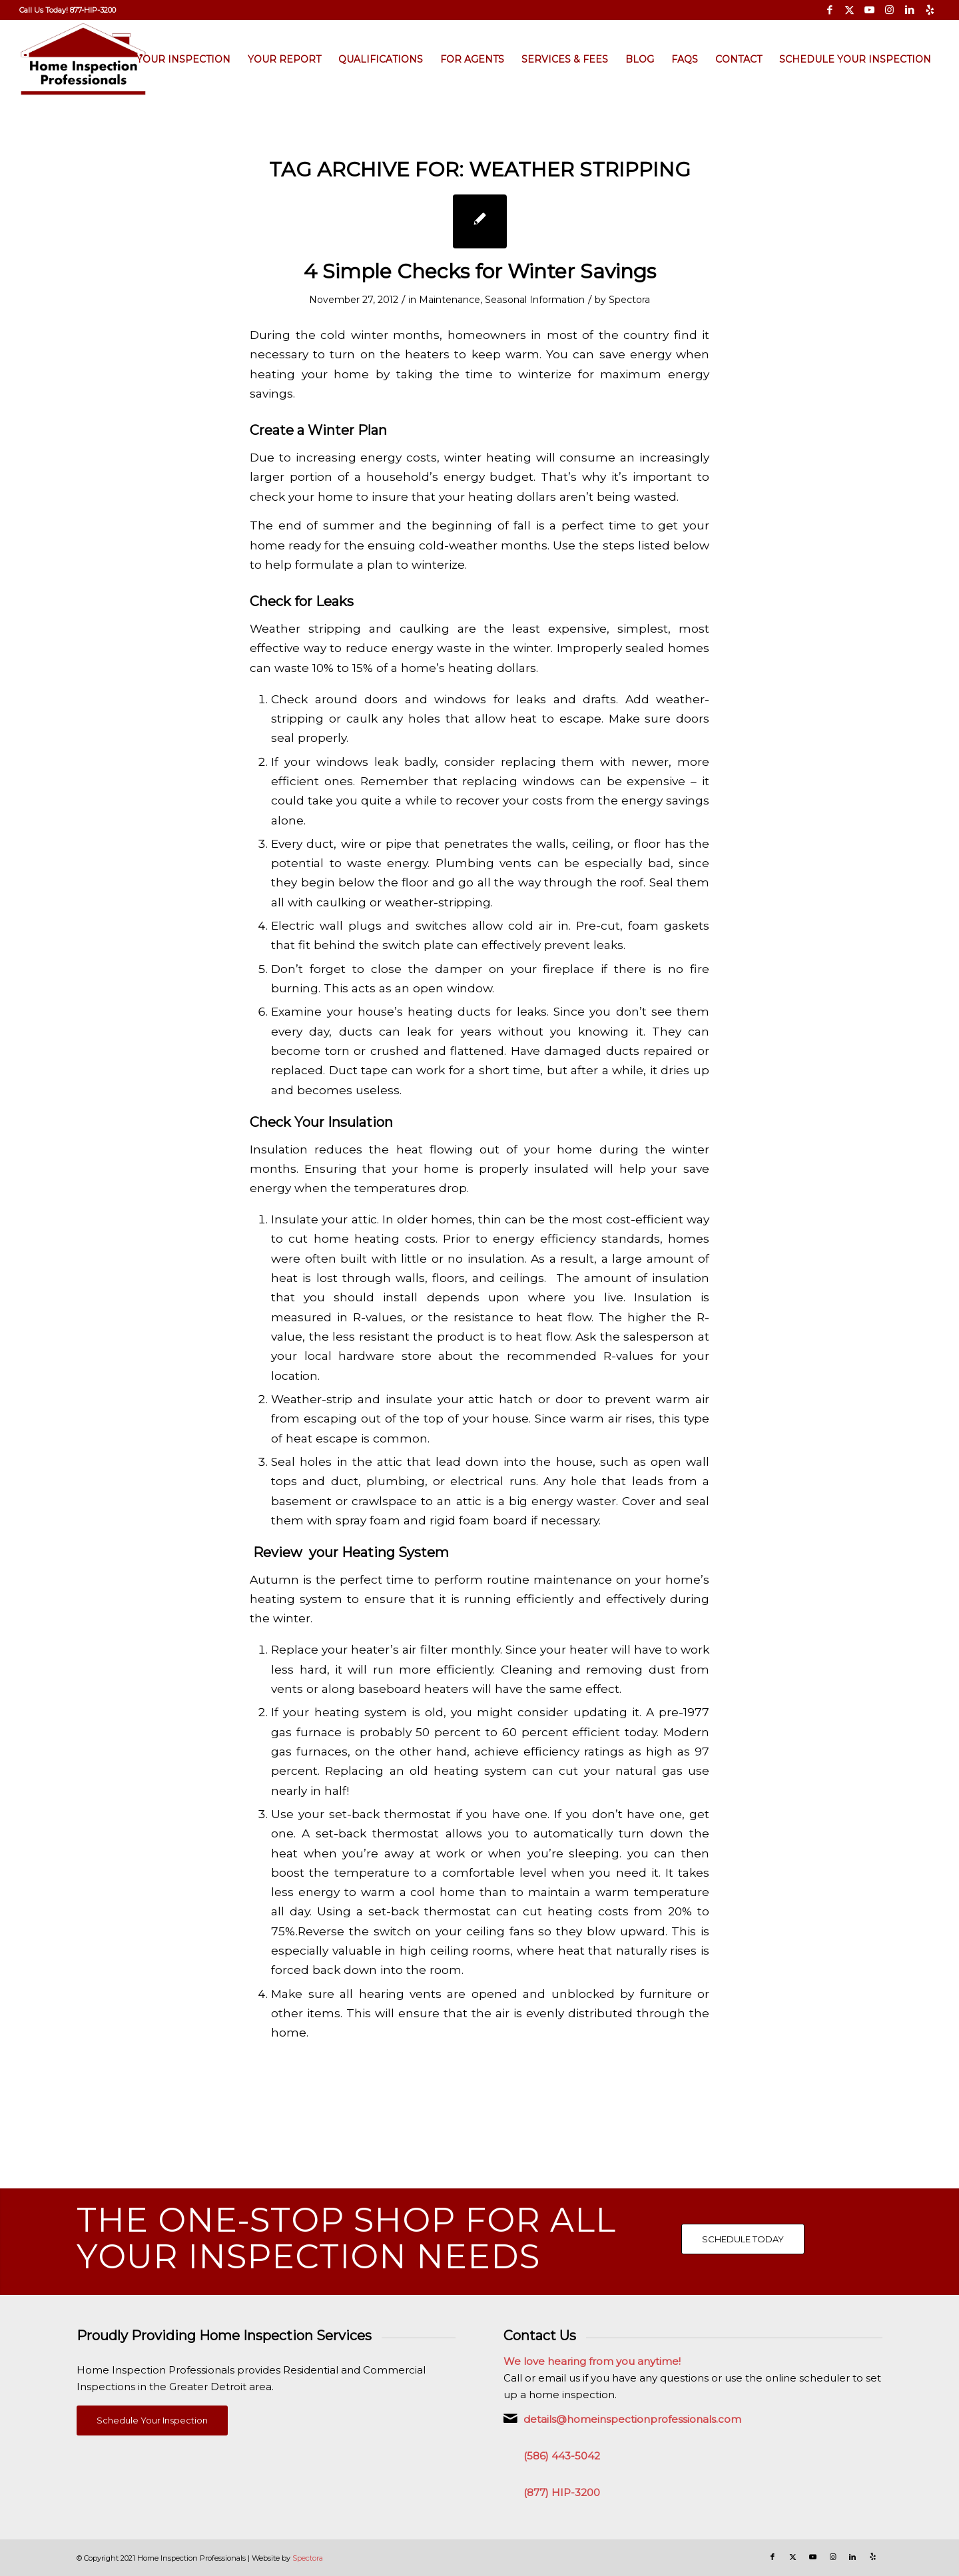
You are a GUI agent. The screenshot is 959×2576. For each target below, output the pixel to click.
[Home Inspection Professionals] (83, 59)
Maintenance (449, 300)
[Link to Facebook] (829, 10)
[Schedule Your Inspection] (152, 2420)
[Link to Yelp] (930, 10)
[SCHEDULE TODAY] (742, 2239)
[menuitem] (67, 10)
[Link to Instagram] (889, 10)
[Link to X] (849, 10)
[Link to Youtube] (869, 10)
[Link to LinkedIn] (909, 10)
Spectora (629, 300)
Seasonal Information (535, 300)
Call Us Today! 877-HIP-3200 (67, 10)
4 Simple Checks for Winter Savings (480, 271)
